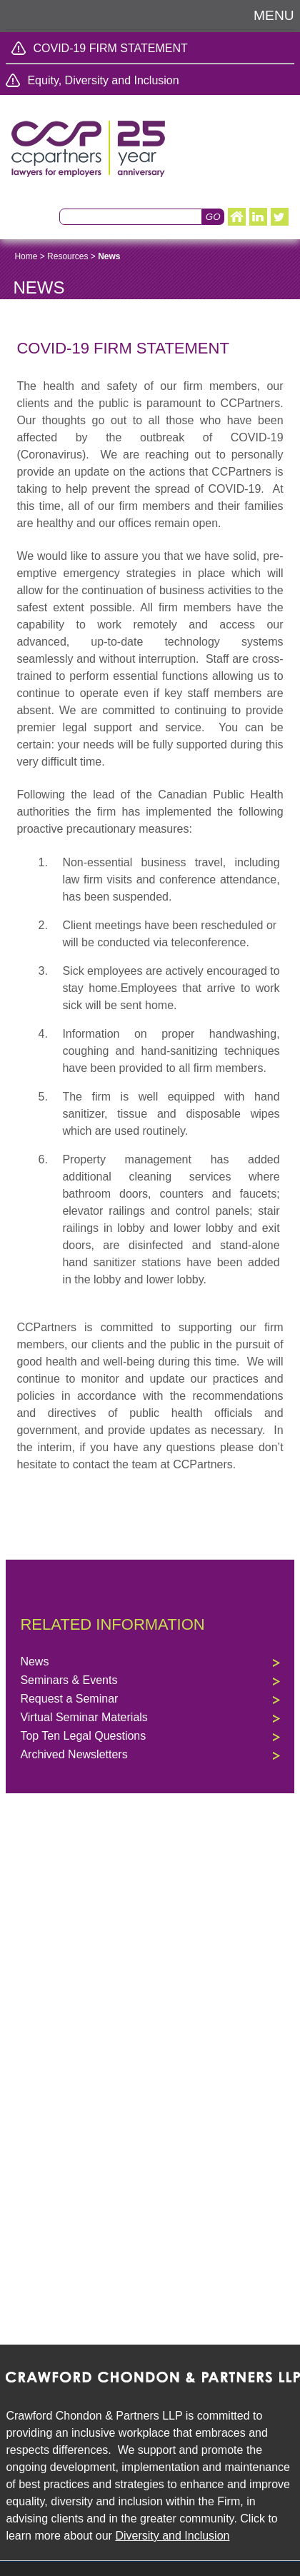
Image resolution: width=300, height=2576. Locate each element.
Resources (67, 256)
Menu (274, 15)
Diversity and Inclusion (172, 2536)
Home (25, 256)
